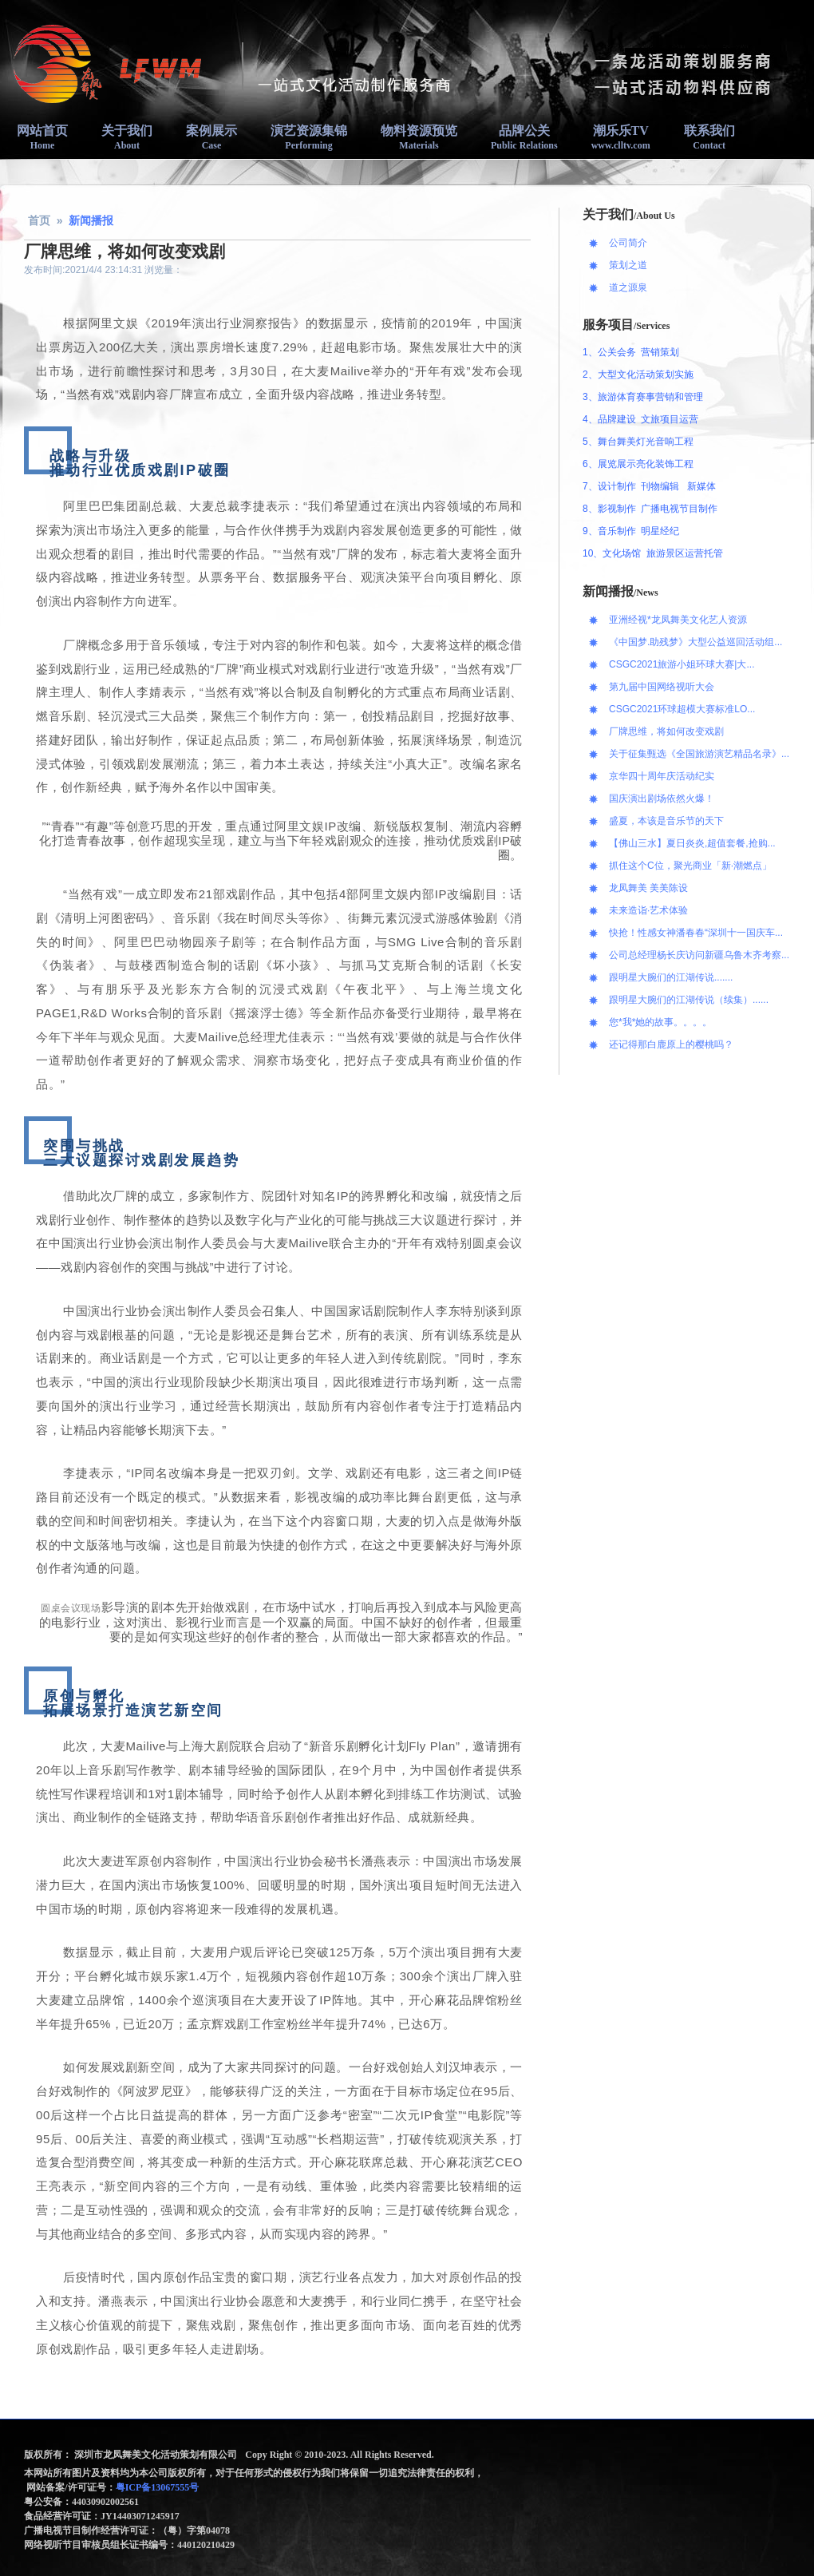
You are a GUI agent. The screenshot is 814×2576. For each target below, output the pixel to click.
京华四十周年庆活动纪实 (661, 776)
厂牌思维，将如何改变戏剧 (666, 731)
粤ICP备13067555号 (159, 2487)
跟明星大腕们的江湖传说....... (671, 977)
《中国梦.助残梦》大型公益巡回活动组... (695, 642)
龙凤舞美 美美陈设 (648, 888)
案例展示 (211, 137)
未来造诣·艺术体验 (648, 910)
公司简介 (628, 242)
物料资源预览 (419, 137)
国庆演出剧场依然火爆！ (661, 798)
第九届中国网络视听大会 (661, 686)
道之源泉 (628, 287)
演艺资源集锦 (309, 137)
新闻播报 (91, 220)
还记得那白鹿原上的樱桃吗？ (671, 1044)
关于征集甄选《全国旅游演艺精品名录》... (699, 753)
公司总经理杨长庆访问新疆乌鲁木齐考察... (699, 955)
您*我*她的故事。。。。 (660, 1022)
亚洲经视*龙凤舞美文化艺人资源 (678, 619)
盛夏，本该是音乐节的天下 (666, 820)
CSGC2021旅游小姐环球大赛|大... (681, 664)
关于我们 (126, 137)
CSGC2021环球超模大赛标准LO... (682, 709)
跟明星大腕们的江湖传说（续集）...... (689, 999)
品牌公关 (524, 137)
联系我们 (709, 137)
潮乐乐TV (620, 137)
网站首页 (42, 137)
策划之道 (628, 265)
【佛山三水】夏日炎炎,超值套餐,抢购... (692, 843)
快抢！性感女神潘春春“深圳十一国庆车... (696, 932)
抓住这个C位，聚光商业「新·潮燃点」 (690, 865)
